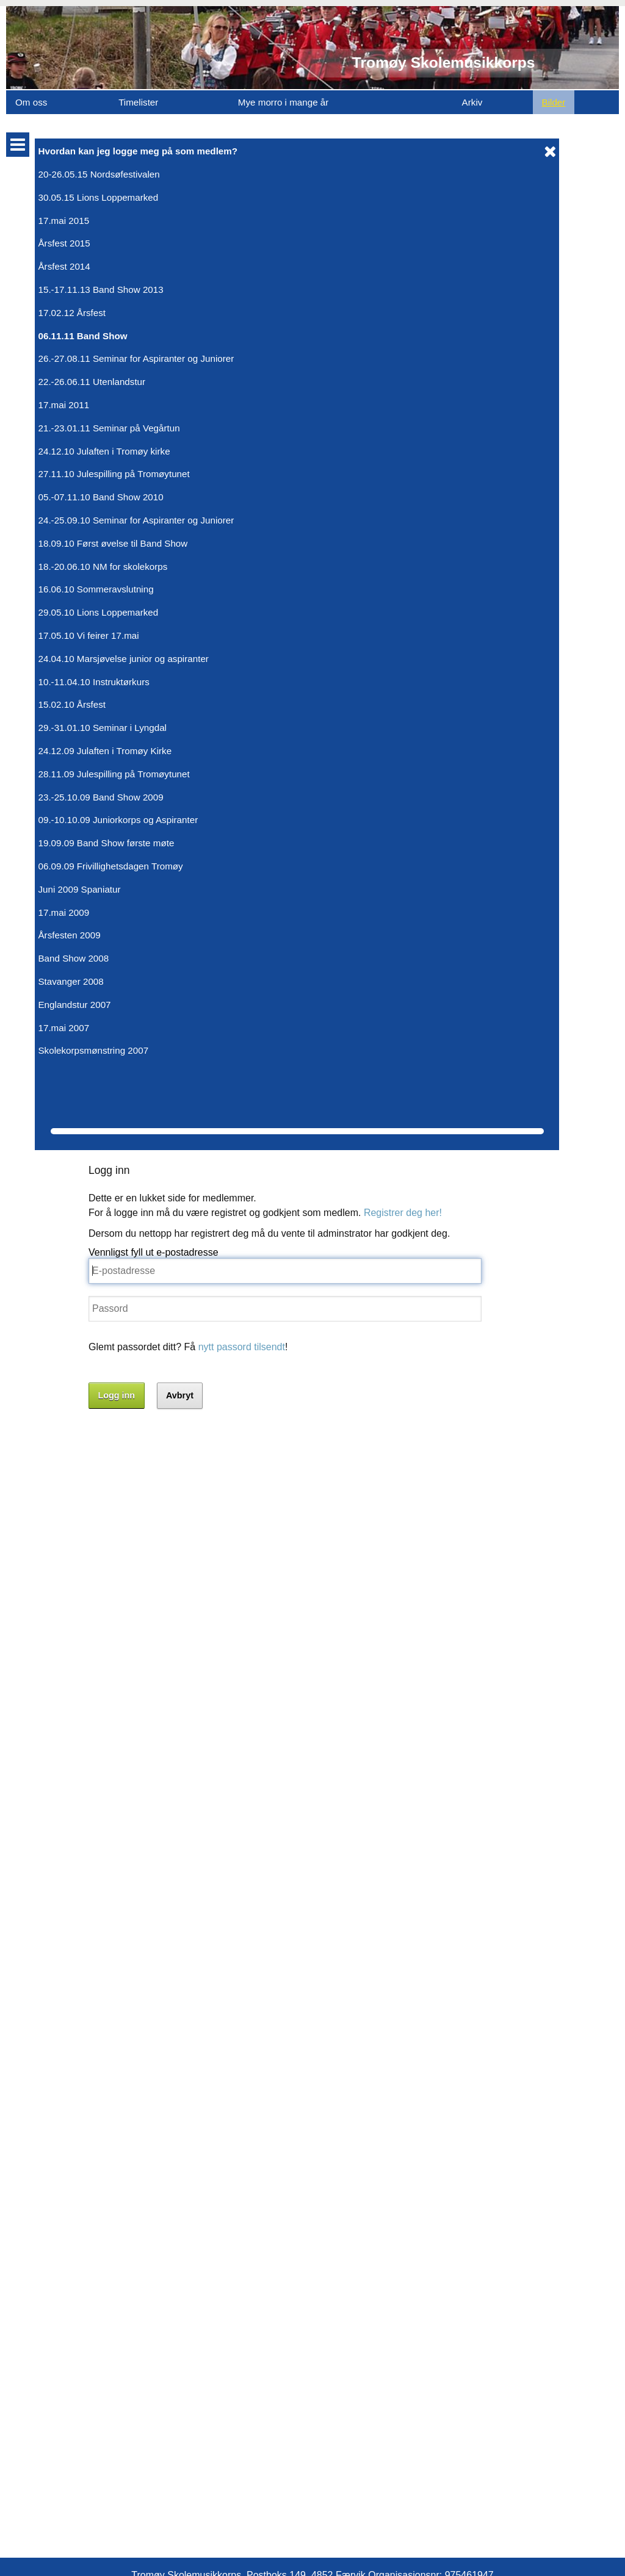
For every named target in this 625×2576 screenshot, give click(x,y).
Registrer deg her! (420, 188)
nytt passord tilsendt (258, 322)
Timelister (138, 102)
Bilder (554, 102)
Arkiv (472, 102)
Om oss (31, 102)
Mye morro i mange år (283, 102)
